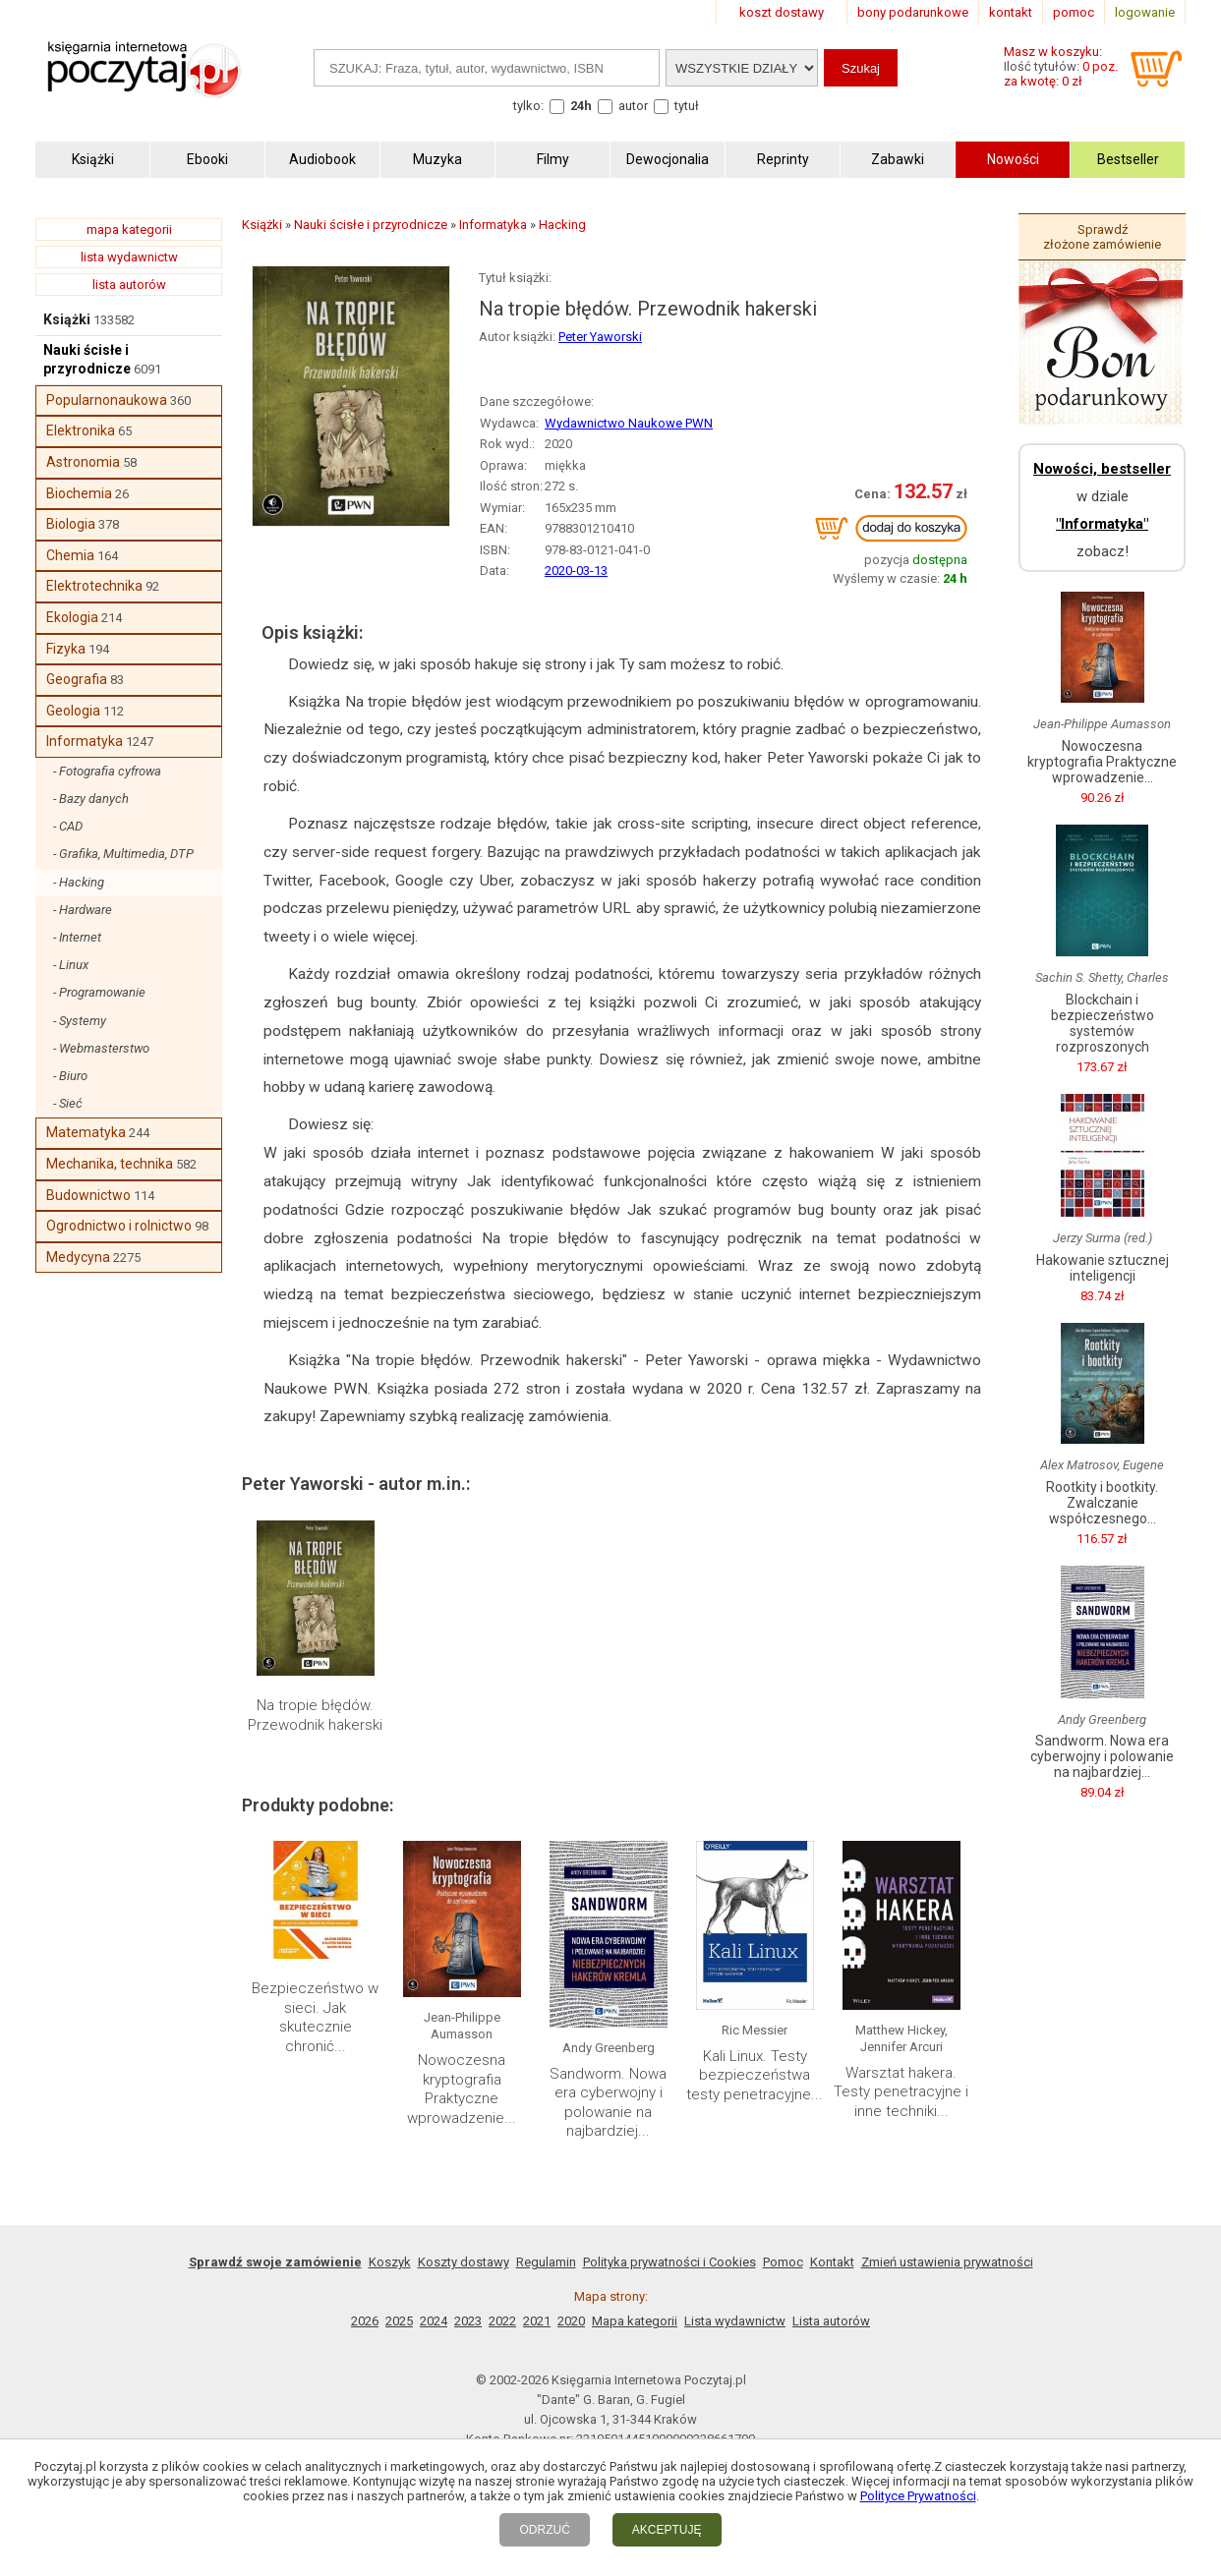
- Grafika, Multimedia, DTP (123, 853)
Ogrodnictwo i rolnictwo (119, 1225)
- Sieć (68, 1103)
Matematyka (86, 1132)
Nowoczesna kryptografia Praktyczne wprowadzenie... (461, 2089)
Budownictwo (88, 1195)
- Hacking (78, 882)
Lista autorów (831, 2321)
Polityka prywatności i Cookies (669, 2262)
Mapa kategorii (634, 2321)
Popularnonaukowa (106, 400)
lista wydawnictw (129, 257)
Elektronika (80, 430)
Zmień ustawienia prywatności (947, 2262)
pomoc (1073, 12)
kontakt (1010, 12)
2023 (468, 2321)
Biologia (70, 524)
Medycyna (78, 1257)
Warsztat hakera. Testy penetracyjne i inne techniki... (901, 2092)
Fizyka (66, 649)
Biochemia (79, 493)
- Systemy (79, 1020)
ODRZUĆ (544, 2530)
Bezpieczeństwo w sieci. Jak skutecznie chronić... (315, 2017)
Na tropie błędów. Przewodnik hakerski (315, 1715)
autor (633, 105)
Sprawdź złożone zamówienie (1102, 237)
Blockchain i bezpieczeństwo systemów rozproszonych (1102, 1023)
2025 (399, 2321)
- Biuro (70, 1075)
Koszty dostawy (463, 2262)
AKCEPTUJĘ (667, 2530)
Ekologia (72, 617)
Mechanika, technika (109, 1164)
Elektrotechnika (94, 586)
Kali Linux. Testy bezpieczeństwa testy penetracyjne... (754, 2075)
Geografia (76, 679)
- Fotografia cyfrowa (107, 771)
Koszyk (390, 2262)
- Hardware (82, 909)
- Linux (70, 964)
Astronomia (83, 462)
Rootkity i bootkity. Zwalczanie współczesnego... (1102, 1502)
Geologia (73, 710)
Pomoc (783, 2262)
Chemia (70, 555)
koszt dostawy (781, 12)
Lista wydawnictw (734, 2321)
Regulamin (546, 2262)
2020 (571, 2321)
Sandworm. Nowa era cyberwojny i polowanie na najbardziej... (608, 2103)
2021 (537, 2321)
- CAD (68, 826)
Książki (66, 319)
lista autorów (129, 284)
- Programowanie (99, 992)
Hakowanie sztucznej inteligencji (1102, 1268)
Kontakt (832, 2262)
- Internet (77, 937)
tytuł (686, 105)
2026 (364, 2321)
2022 (502, 2321)
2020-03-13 (576, 570)
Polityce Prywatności (918, 2496)
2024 (433, 2321)
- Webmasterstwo (101, 1048)
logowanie (1145, 12)
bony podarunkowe (912, 12)
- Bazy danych (91, 798)
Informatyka (84, 741)
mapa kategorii (129, 229)
